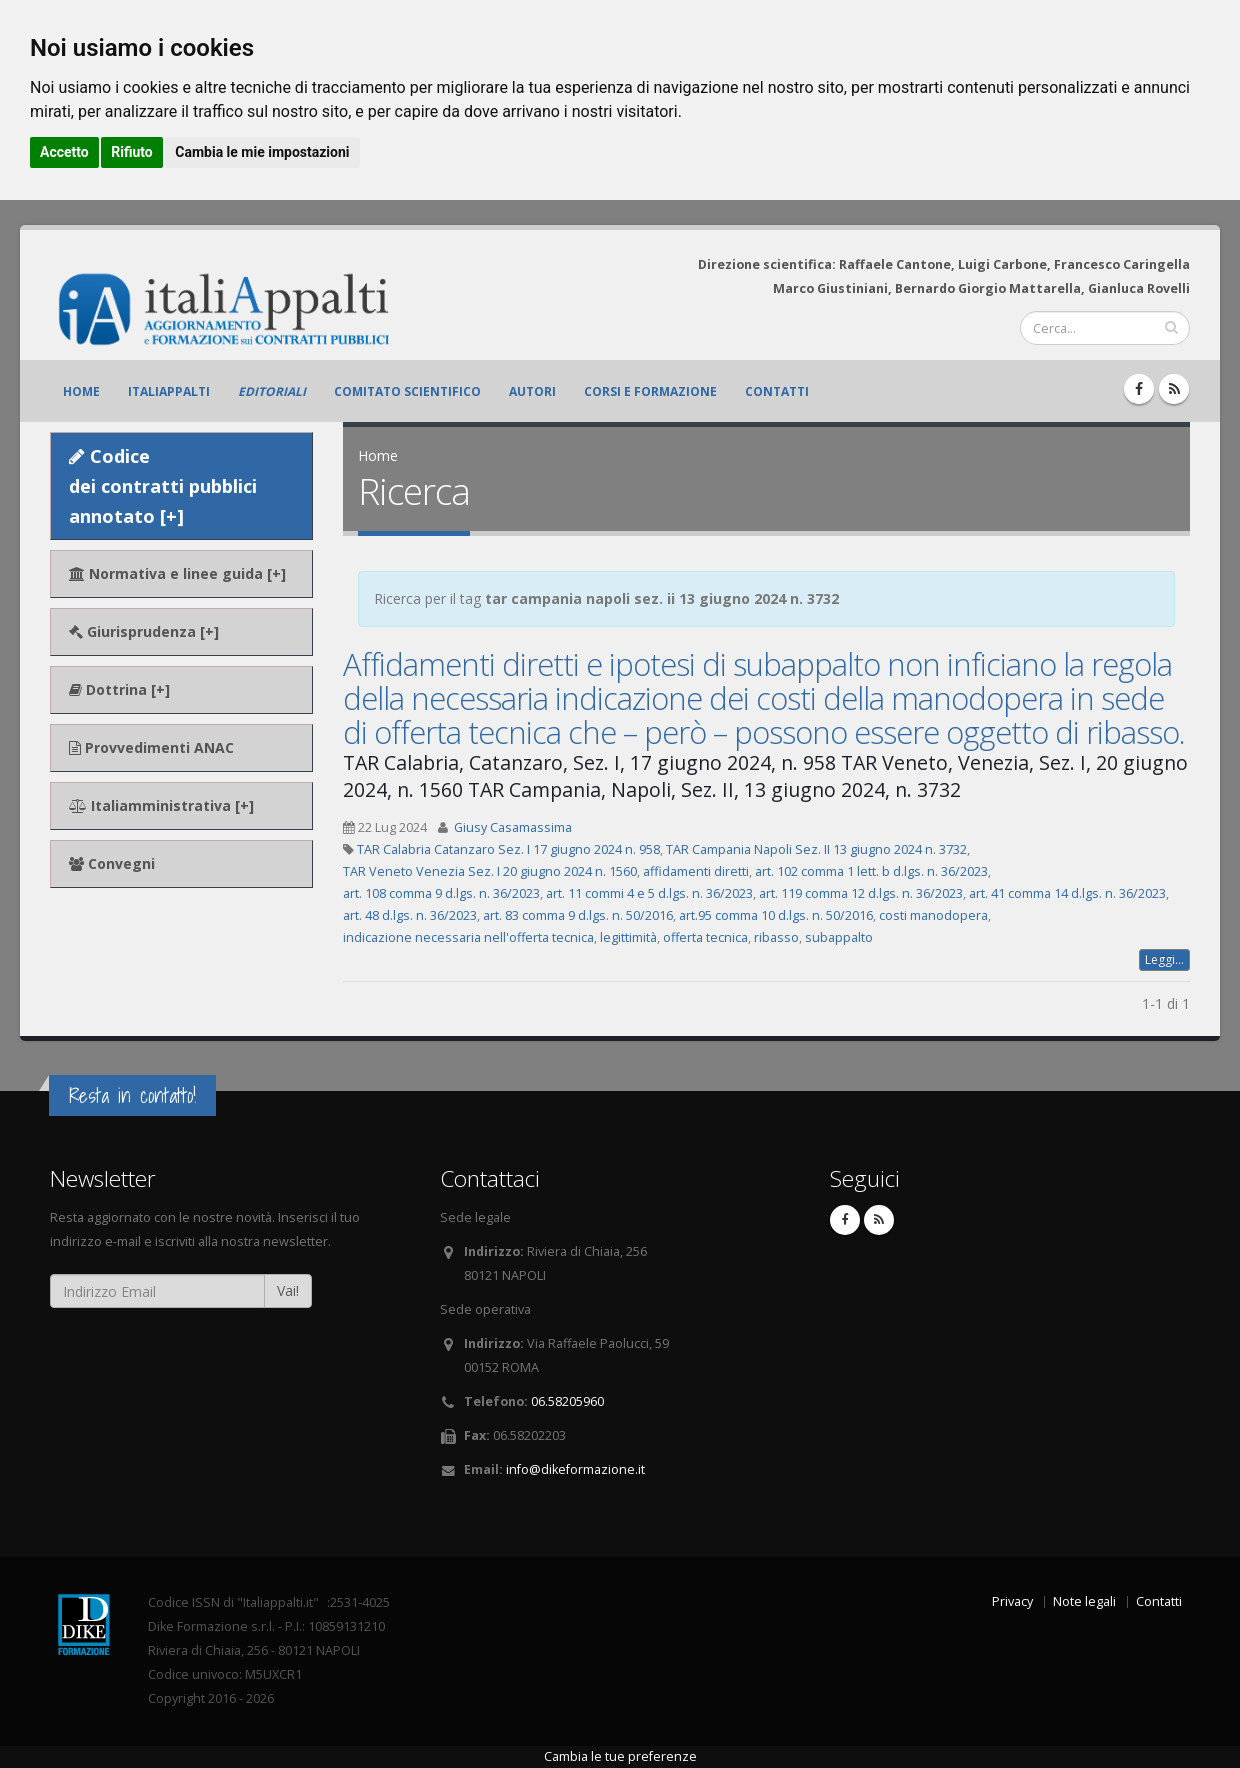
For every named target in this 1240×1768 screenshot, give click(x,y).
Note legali (1084, 1601)
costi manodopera (933, 915)
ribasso (776, 937)
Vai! (288, 1290)
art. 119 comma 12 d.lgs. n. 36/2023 (861, 893)
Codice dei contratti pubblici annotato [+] (163, 486)
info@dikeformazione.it (575, 1469)
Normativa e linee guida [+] (177, 573)
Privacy (1012, 1601)
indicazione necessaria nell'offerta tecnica (468, 937)
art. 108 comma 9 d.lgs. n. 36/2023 (441, 893)
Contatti (777, 391)
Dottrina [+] (119, 689)
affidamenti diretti (696, 871)
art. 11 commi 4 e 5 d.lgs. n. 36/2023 (649, 893)
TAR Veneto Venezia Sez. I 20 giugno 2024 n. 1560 (490, 871)
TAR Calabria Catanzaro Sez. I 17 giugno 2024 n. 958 (508, 849)
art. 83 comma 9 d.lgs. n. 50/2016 (578, 915)
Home (81, 391)
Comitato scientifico (407, 391)
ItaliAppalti (169, 391)
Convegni (112, 863)
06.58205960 (567, 1401)
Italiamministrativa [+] (161, 805)
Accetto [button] (64, 152)
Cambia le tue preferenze (620, 1756)
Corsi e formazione (650, 391)
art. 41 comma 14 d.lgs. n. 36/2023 (1067, 893)
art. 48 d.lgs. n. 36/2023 (410, 915)
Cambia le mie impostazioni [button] (262, 152)
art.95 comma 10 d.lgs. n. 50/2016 (776, 915)
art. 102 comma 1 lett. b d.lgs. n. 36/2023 (871, 871)
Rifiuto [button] (132, 152)
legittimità (628, 937)
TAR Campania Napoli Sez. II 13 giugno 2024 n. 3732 (816, 849)
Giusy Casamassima (513, 827)
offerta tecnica (705, 937)
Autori (532, 391)
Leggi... (1164, 959)
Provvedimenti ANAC (151, 747)
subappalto (839, 937)
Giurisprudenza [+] (144, 631)
